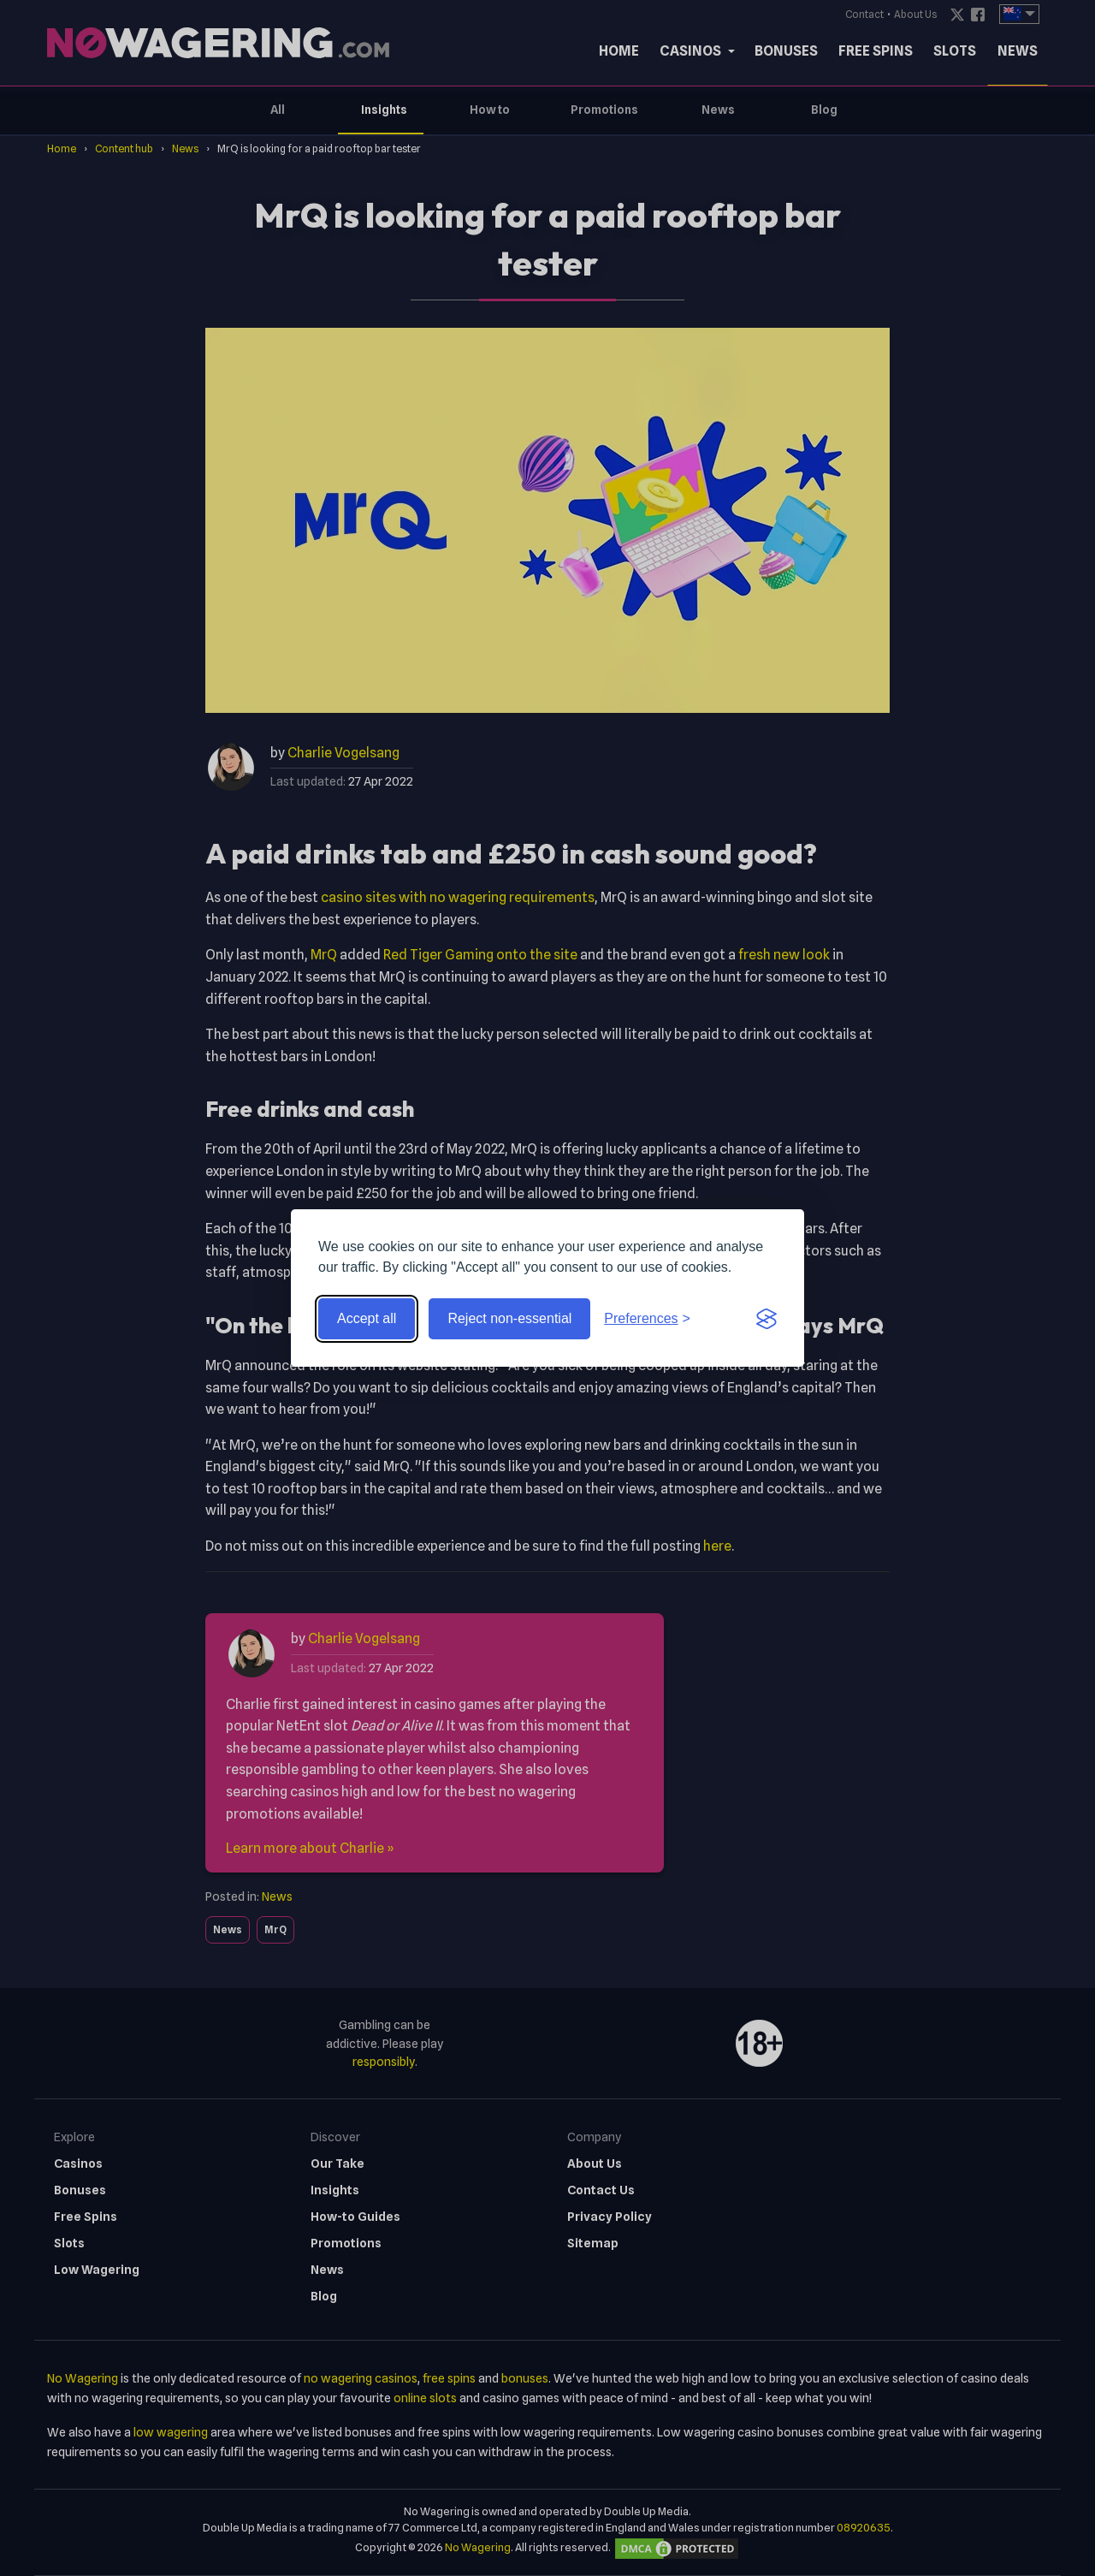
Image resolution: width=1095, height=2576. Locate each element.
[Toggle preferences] (647, 1319)
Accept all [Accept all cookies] (366, 1318)
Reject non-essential (509, 1318)
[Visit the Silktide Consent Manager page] (766, 1319)
